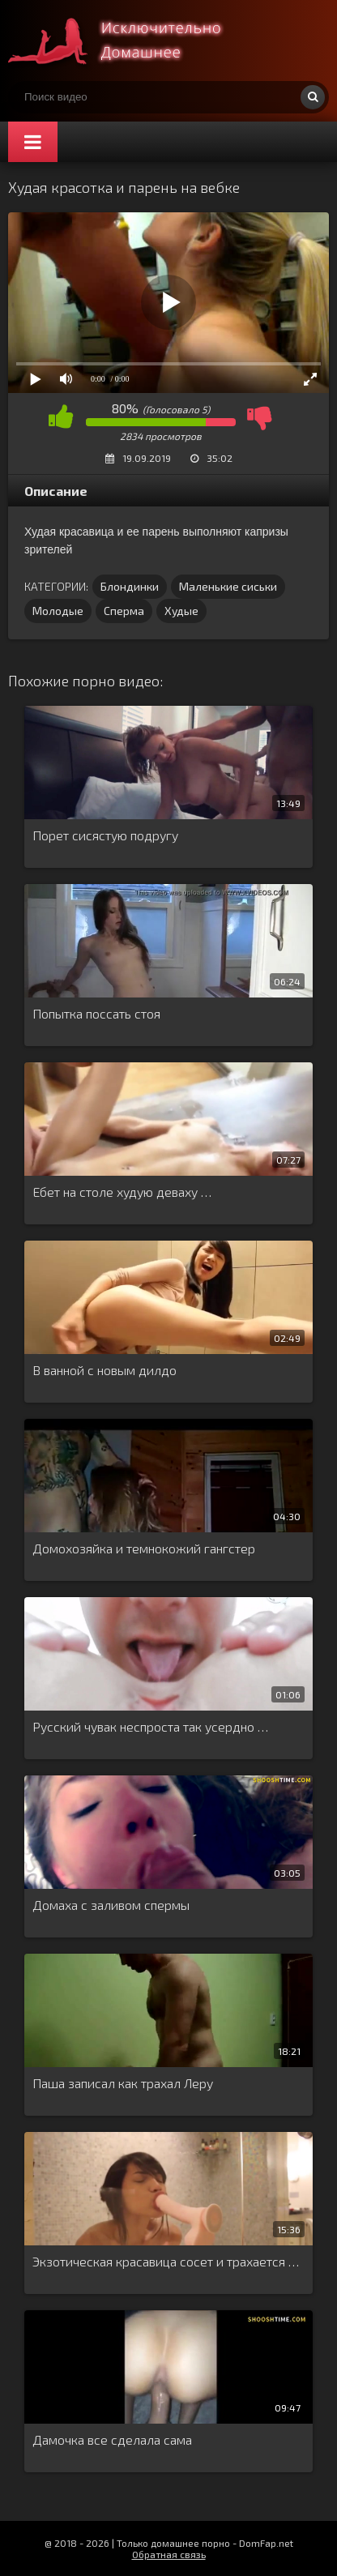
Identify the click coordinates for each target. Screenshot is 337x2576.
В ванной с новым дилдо (104, 1370)
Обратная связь (169, 2554)
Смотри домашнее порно (129, 40)
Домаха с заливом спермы (111, 1904)
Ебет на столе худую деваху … (121, 1191)
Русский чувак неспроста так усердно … (150, 1726)
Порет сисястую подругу (105, 835)
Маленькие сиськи (228, 586)
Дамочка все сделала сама (112, 2439)
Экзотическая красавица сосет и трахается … (165, 2261)
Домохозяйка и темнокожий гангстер (143, 1548)
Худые (181, 610)
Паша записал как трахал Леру (122, 2083)
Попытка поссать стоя (96, 1013)
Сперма (124, 610)
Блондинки (129, 586)
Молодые (57, 610)
